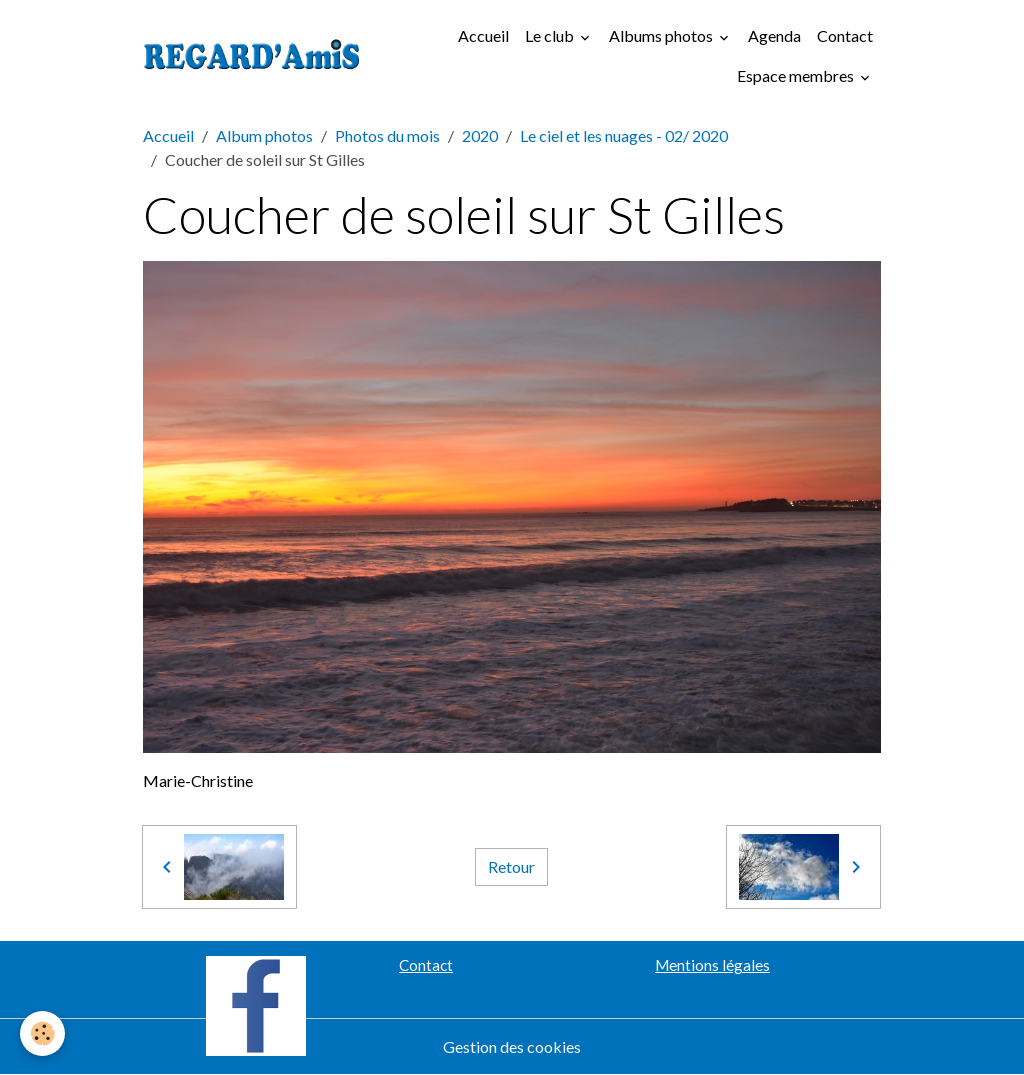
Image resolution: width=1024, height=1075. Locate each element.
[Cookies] (42, 1033)
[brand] (252, 56)
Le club (551, 35)
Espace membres (797, 75)
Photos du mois (387, 135)
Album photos (264, 135)
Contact (845, 35)
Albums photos (662, 35)
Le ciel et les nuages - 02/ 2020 (624, 135)
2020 (480, 135)
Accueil (483, 35)
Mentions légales (712, 965)
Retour (511, 866)
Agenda (774, 35)
